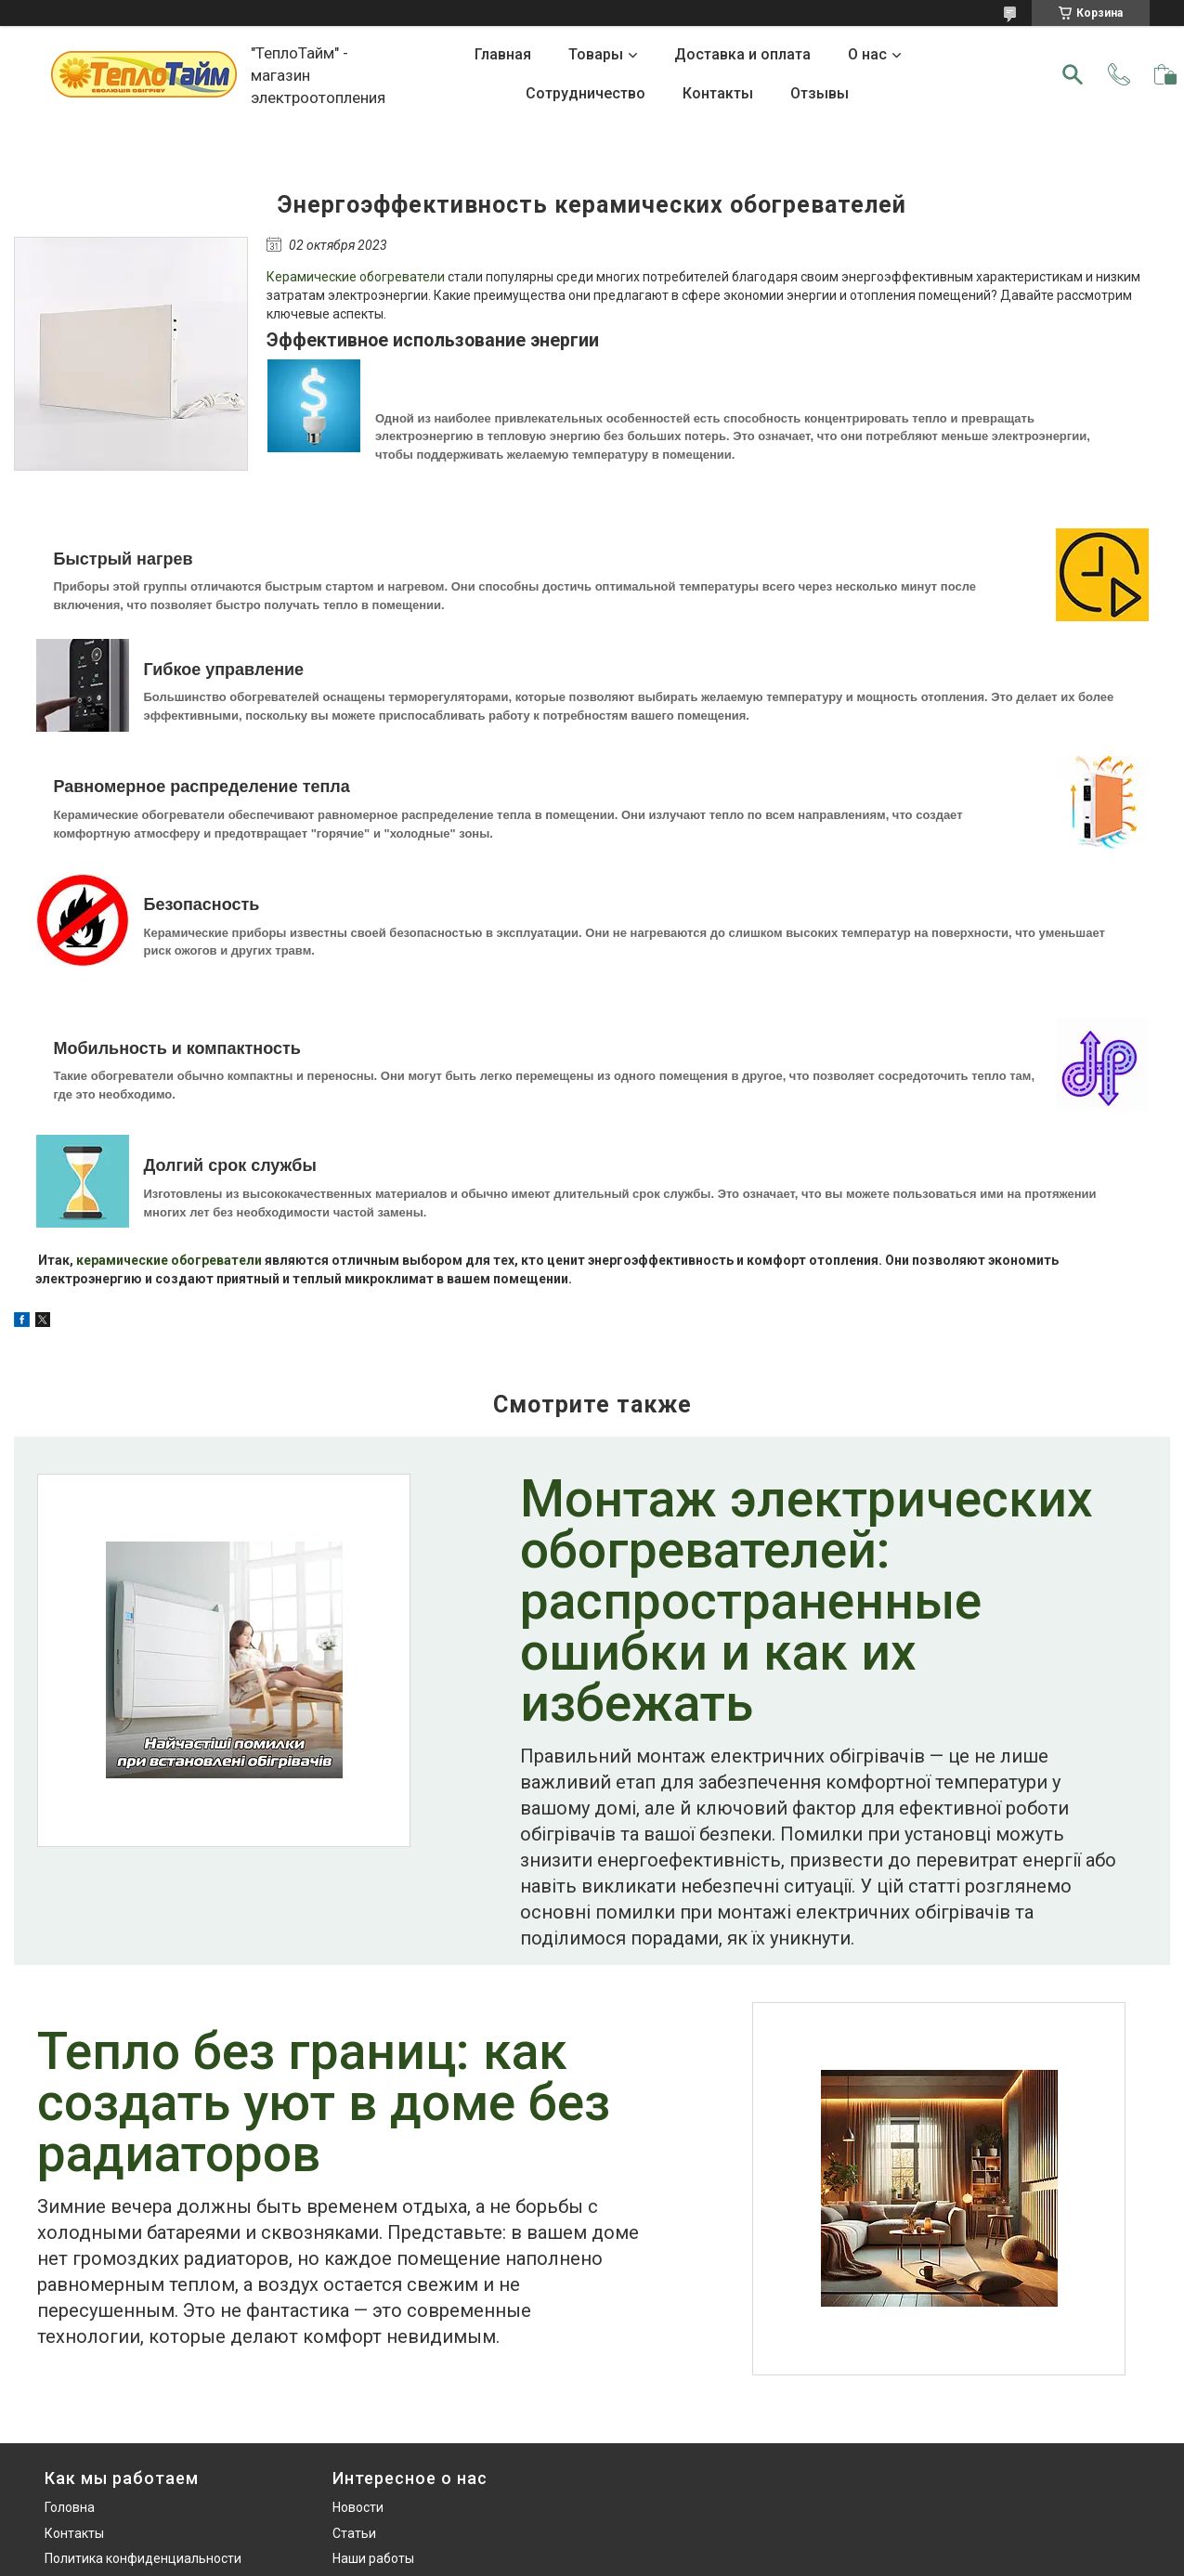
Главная (503, 54)
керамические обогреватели (169, 1260)
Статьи (354, 2533)
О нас (867, 54)
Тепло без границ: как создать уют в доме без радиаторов (323, 2104)
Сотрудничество (585, 93)
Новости (358, 2507)
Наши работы (373, 2558)
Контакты (718, 93)
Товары (595, 54)
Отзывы (819, 93)
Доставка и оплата (742, 54)
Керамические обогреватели (356, 276)
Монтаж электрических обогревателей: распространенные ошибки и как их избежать (806, 1603)
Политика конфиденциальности (143, 2558)
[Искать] (1072, 74)
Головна (70, 2507)
